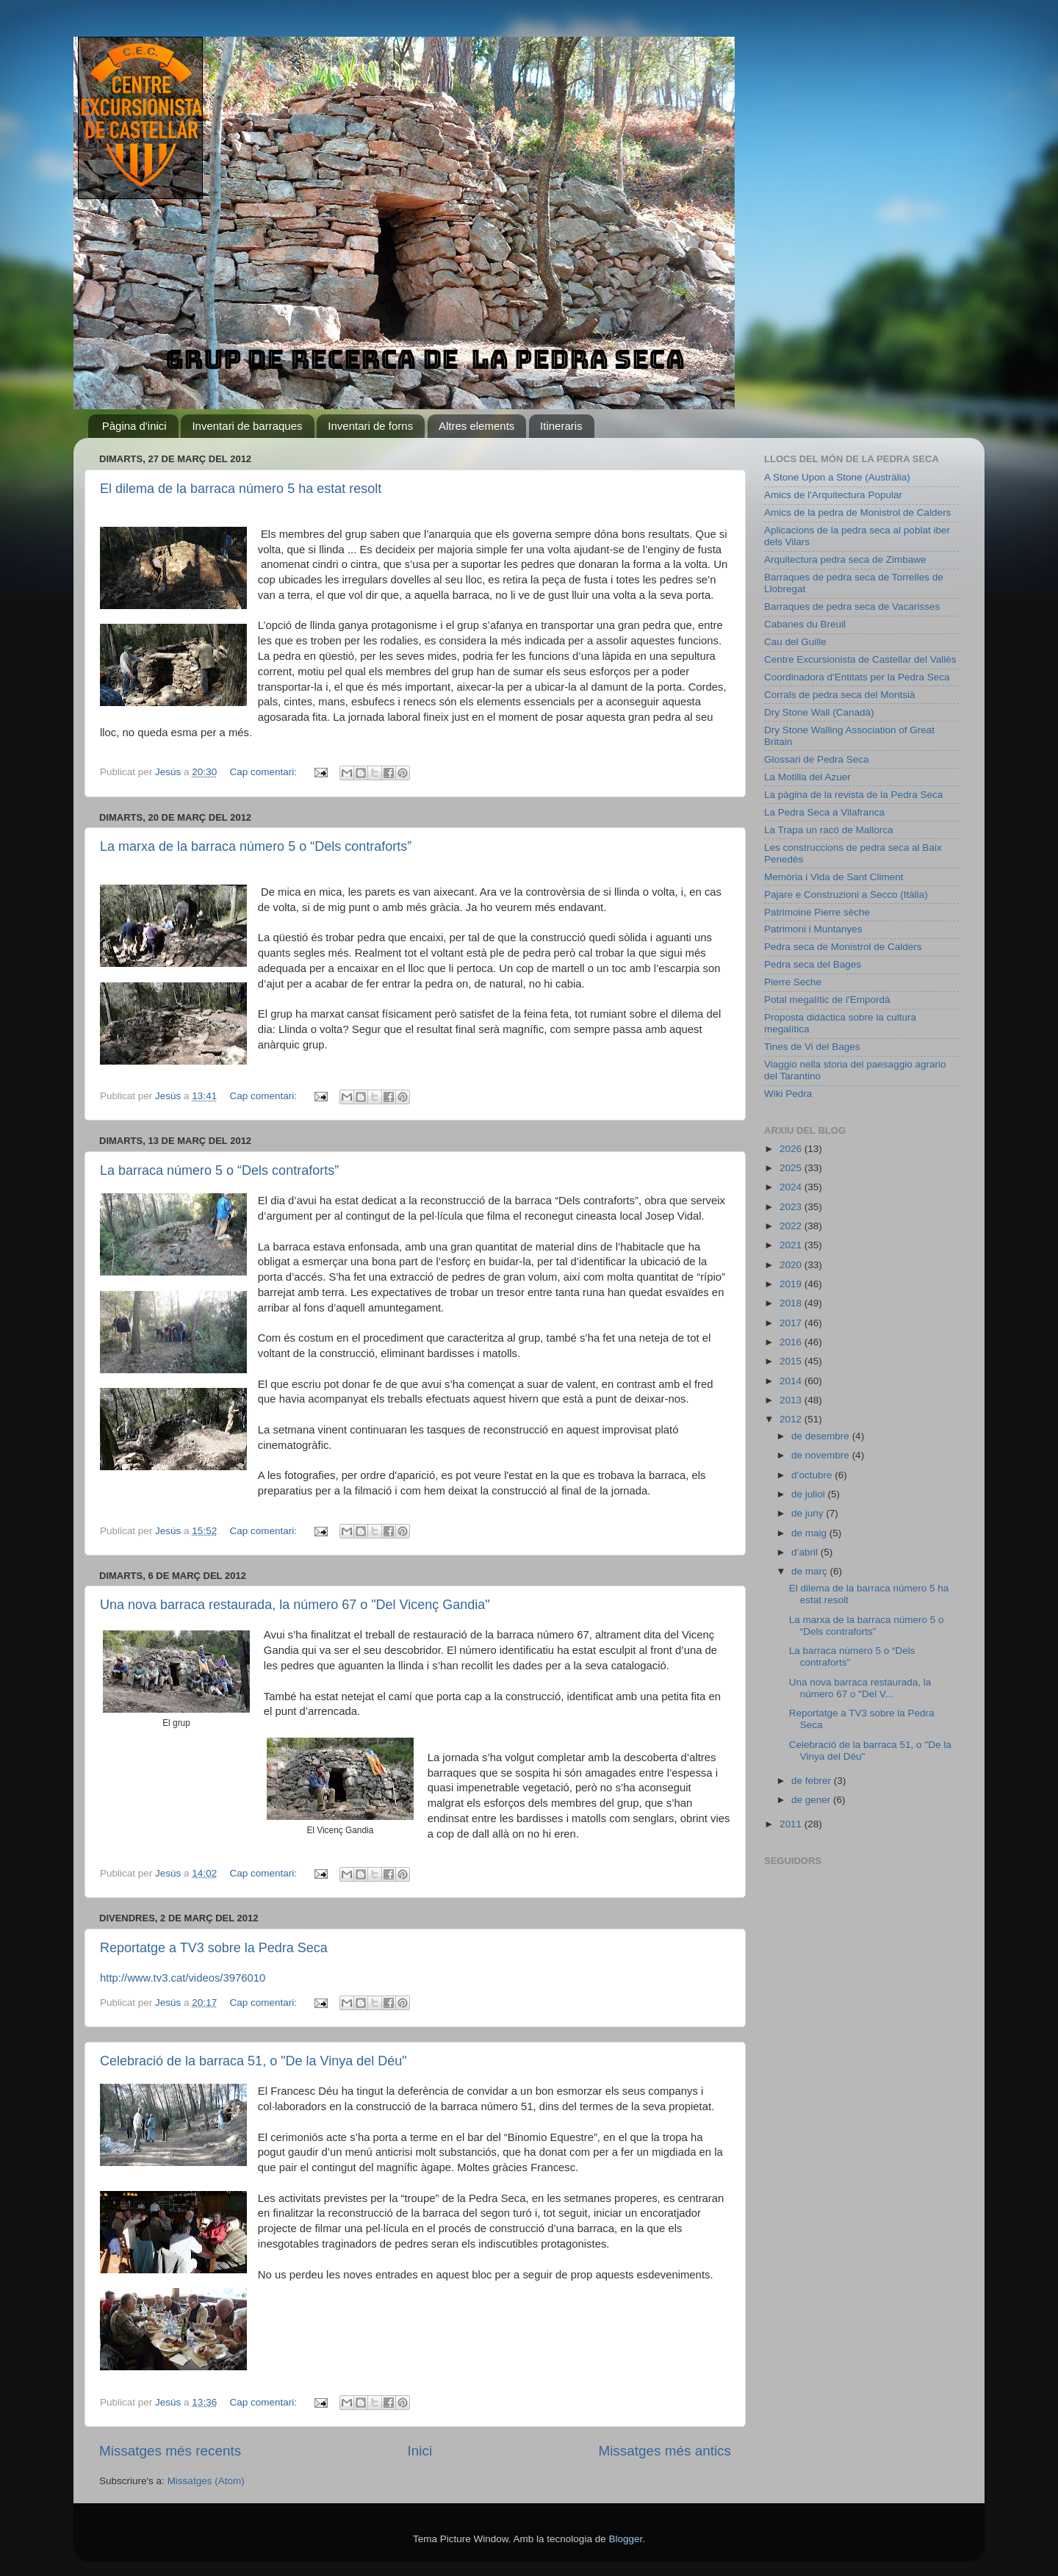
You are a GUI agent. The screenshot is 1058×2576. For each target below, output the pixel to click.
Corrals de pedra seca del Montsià (839, 694)
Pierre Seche (792, 981)
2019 (792, 1283)
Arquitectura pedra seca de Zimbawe (845, 559)
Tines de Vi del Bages (812, 1046)
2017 (792, 1322)
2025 (792, 1167)
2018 (792, 1303)
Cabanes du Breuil (805, 624)
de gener (812, 1799)
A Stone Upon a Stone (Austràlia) (837, 477)
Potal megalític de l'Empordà (827, 999)
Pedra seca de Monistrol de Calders (843, 946)
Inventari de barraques (247, 426)
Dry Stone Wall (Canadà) (819, 712)
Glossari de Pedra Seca (816, 759)
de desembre (821, 1436)
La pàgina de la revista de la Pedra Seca (853, 794)
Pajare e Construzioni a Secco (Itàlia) (846, 894)
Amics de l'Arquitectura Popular (833, 494)
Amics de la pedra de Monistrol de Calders (857, 512)
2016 (792, 1342)
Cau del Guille (795, 641)
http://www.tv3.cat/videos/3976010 (182, 1978)
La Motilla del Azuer (807, 776)
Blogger (625, 2538)
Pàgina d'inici (134, 426)
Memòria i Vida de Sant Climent (834, 876)
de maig (810, 1533)
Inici (420, 2450)
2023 (792, 1206)
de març (810, 1571)
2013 (792, 1400)
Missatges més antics (664, 2450)
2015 (792, 1361)
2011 (792, 1824)
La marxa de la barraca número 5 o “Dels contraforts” (255, 846)
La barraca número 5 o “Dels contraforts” (219, 1170)
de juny (808, 1513)
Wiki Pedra (788, 1093)
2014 (792, 1380)
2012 (792, 1419)
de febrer (812, 1780)
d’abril (806, 1552)
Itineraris (561, 426)
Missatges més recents (170, 2450)
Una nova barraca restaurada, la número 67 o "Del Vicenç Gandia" (295, 1604)
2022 (792, 1225)
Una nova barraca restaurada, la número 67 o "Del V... (860, 1688)
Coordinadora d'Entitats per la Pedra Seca (856, 677)
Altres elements (476, 426)
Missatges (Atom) (206, 2480)
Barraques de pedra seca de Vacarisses (852, 606)
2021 (792, 1245)
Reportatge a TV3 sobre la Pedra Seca (214, 1947)
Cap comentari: (264, 771)
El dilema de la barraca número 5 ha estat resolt (240, 488)
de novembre (821, 1455)
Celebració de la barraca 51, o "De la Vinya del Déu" (253, 2061)
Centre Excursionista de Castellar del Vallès (860, 659)
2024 (792, 1186)
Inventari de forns (370, 426)
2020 (792, 1264)
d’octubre (813, 1475)
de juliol (809, 1494)
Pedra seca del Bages (812, 964)
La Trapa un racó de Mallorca (828, 829)
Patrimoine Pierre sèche (817, 912)
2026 (792, 1148)
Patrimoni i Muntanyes (813, 929)
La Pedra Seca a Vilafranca (824, 812)
